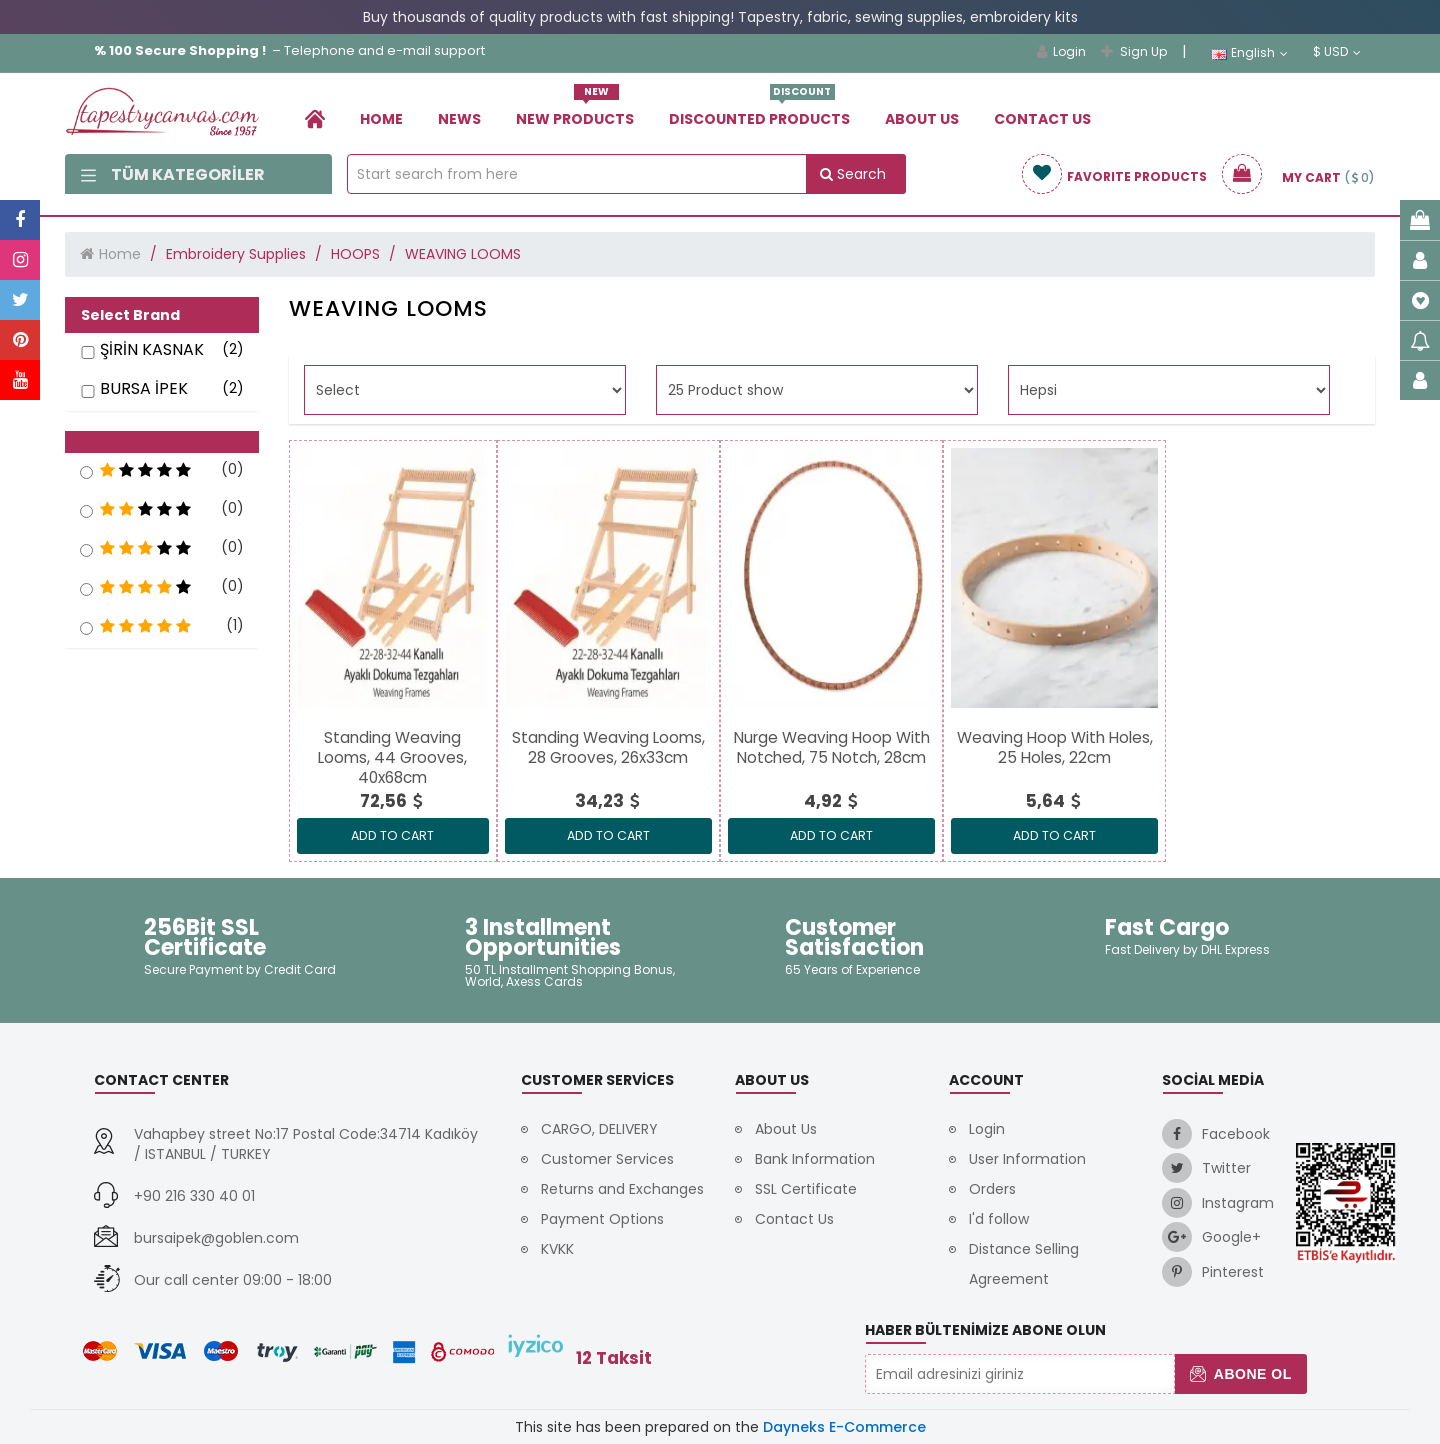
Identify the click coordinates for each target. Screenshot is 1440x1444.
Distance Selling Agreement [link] (1024, 1264)
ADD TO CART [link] (392, 835)
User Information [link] (1027, 1159)
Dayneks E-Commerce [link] (844, 1427)
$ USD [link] (1337, 52)
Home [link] (381, 119)
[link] (315, 118)
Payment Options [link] (602, 1219)
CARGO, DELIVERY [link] (599, 1129)
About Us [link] (922, 119)
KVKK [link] (557, 1249)
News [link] (459, 119)
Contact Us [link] (1042, 119)
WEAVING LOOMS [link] (463, 254)
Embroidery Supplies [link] (236, 254)
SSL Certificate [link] (806, 1189)
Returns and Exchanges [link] (622, 1189)
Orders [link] (992, 1189)
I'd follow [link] (999, 1219)
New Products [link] (575, 111)
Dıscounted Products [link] (759, 111)
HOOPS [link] (355, 254)
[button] (161, 442)
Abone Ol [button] (1240, 1374)
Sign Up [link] (1134, 51)
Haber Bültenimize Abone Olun (985, 1330)
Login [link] (1061, 51)
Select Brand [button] (130, 315)
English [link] (1249, 53)
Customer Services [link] (607, 1159)
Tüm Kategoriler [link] (173, 174)
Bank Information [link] (815, 1159)
